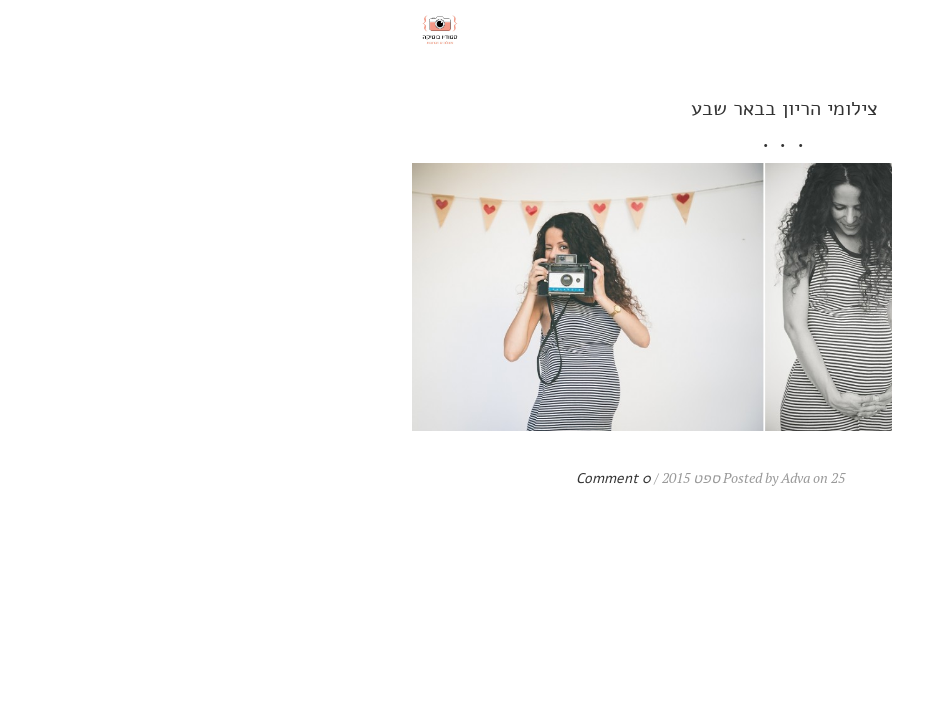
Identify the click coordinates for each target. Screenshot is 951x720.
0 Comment (304, 478)
